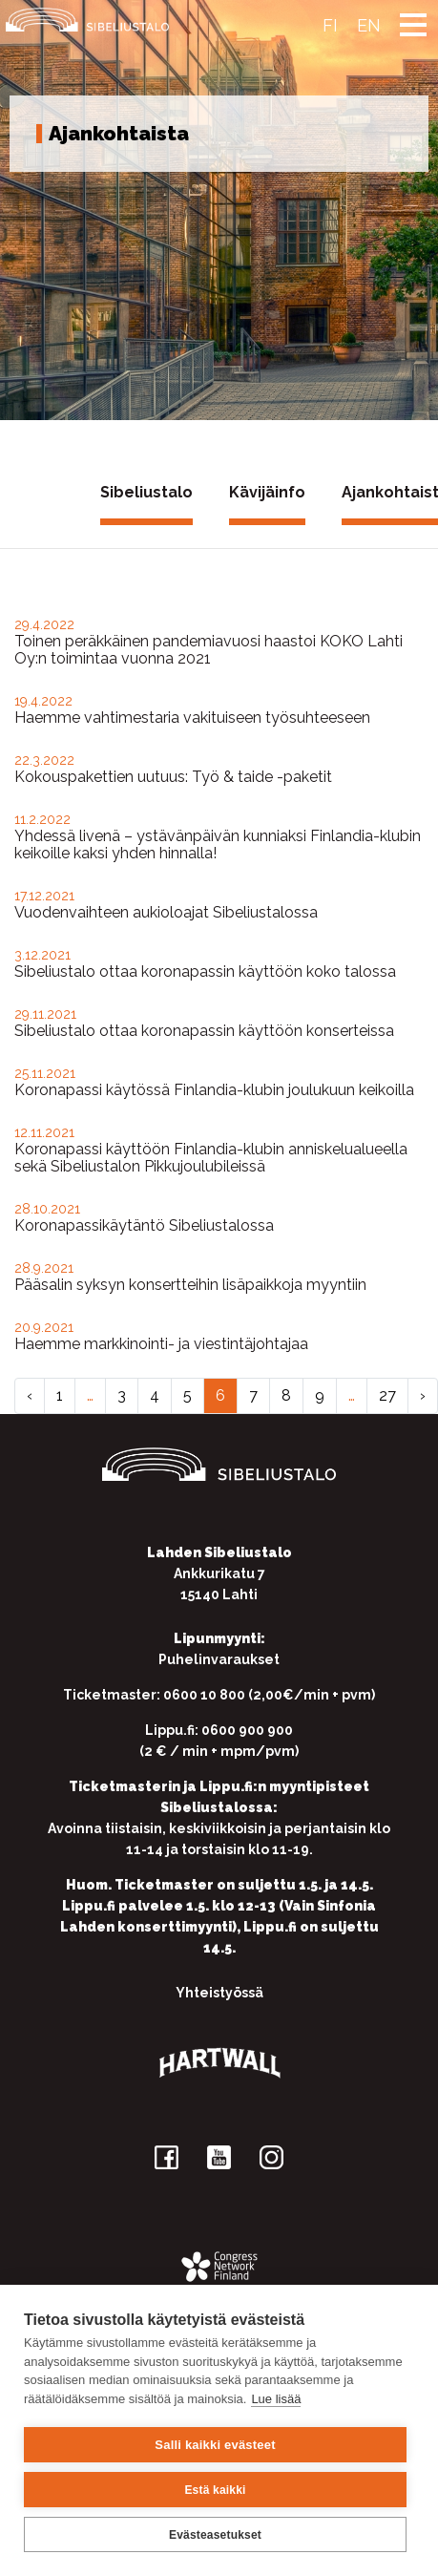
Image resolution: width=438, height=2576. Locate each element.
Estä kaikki (214, 2490)
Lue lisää (276, 2399)
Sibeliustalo (146, 492)
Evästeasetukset (215, 2535)
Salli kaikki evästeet (215, 2445)
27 (387, 1395)
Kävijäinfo (267, 492)
